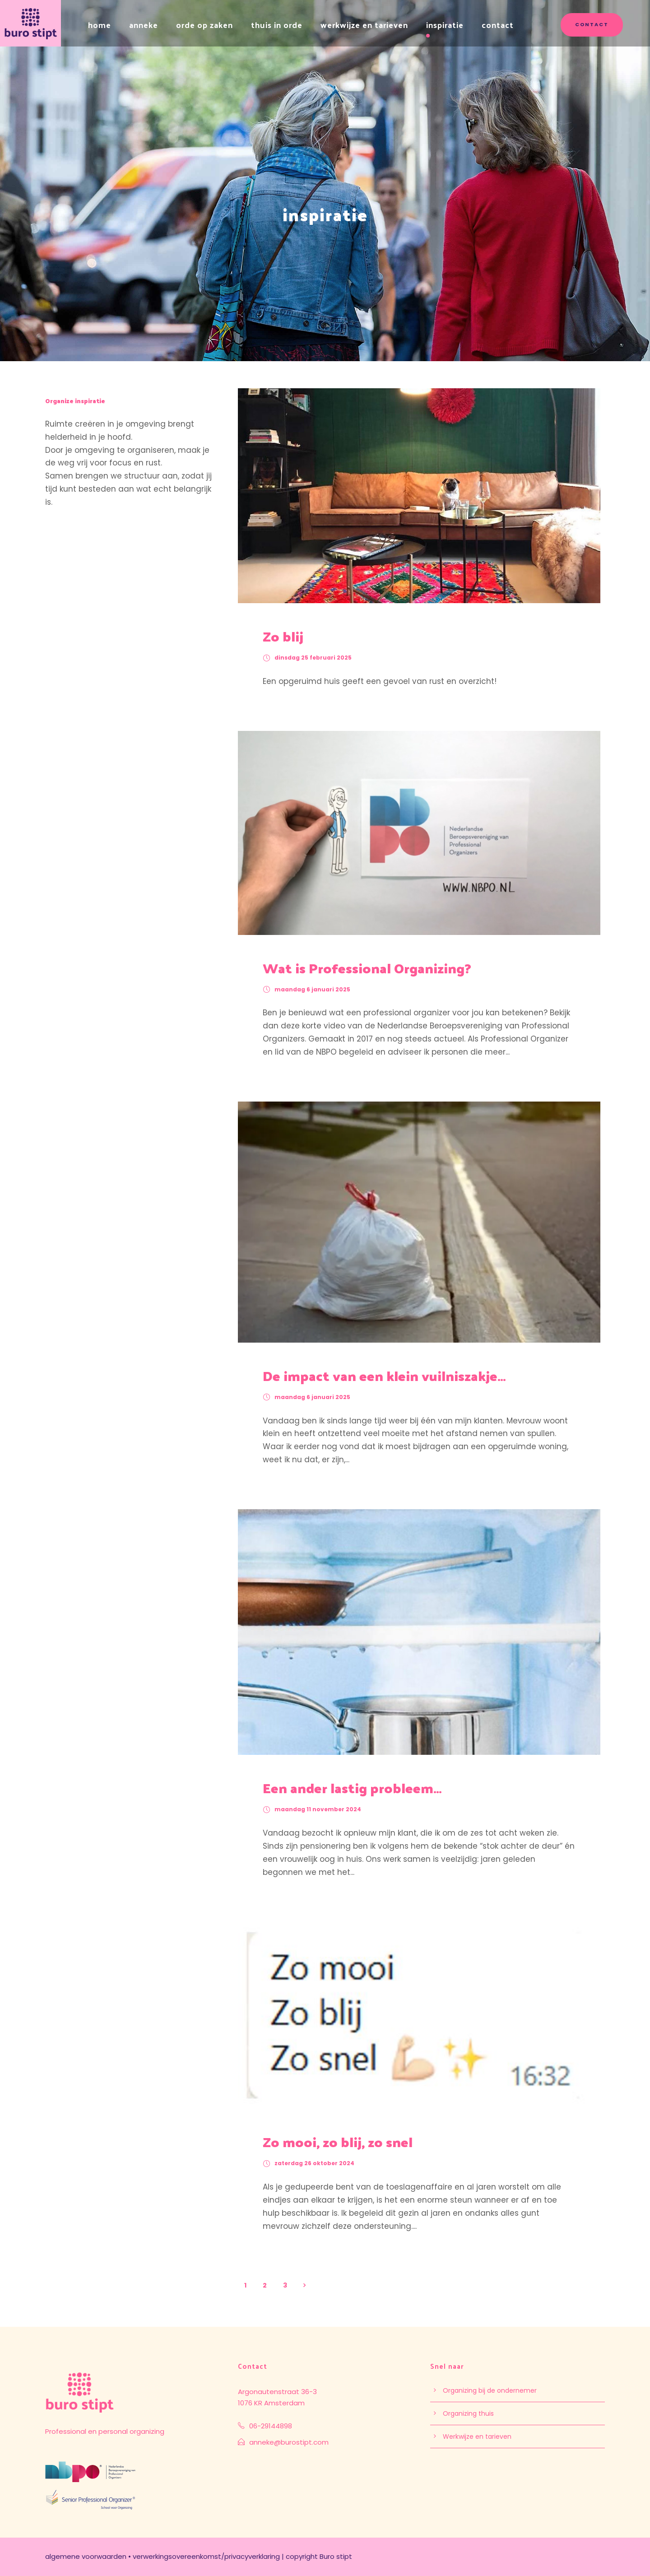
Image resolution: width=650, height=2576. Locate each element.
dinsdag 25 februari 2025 (313, 657)
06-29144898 (270, 2426)
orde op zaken (204, 25)
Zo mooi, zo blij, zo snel (338, 2141)
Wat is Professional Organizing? (367, 967)
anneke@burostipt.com (289, 2442)
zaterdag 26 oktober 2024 (314, 2163)
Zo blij (283, 635)
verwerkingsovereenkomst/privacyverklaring (206, 2556)
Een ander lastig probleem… (352, 1787)
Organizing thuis (468, 2413)
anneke (143, 25)
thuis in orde (276, 25)
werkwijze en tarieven (364, 25)
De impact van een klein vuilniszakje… (384, 1375)
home (99, 25)
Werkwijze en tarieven (477, 2436)
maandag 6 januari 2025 (312, 989)
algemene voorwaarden (85, 2556)
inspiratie (445, 25)
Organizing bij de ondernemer (490, 2390)
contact (498, 25)
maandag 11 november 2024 (317, 1809)
